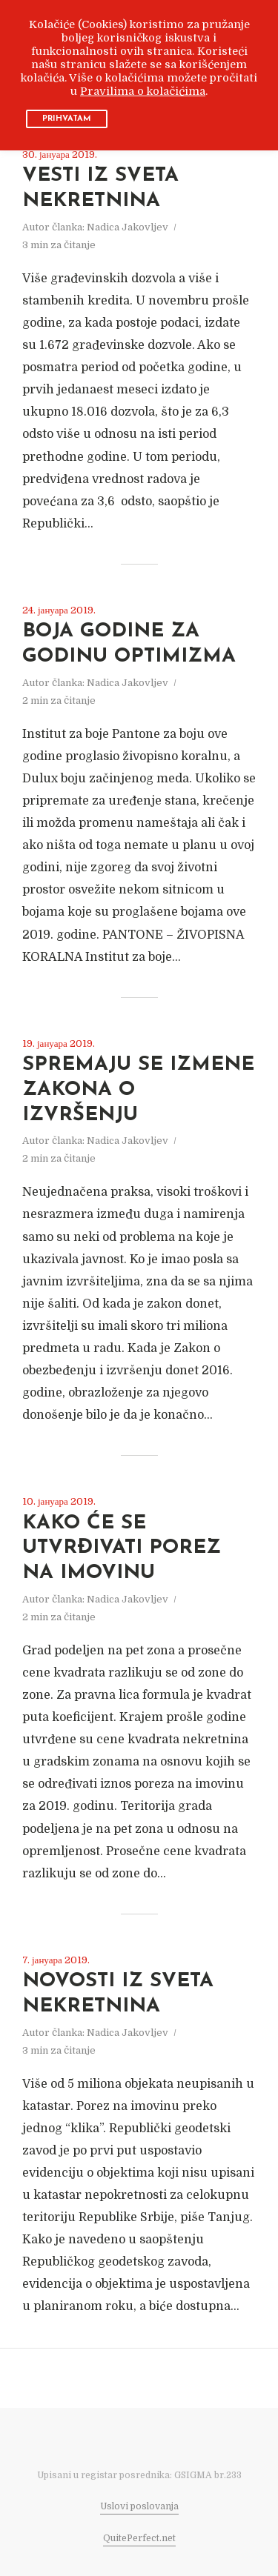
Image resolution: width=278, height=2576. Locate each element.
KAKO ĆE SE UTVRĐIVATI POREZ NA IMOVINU (121, 1549)
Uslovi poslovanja (139, 2506)
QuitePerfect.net (139, 2538)
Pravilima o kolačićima (142, 91)
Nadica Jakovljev (127, 227)
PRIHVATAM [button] (66, 119)
